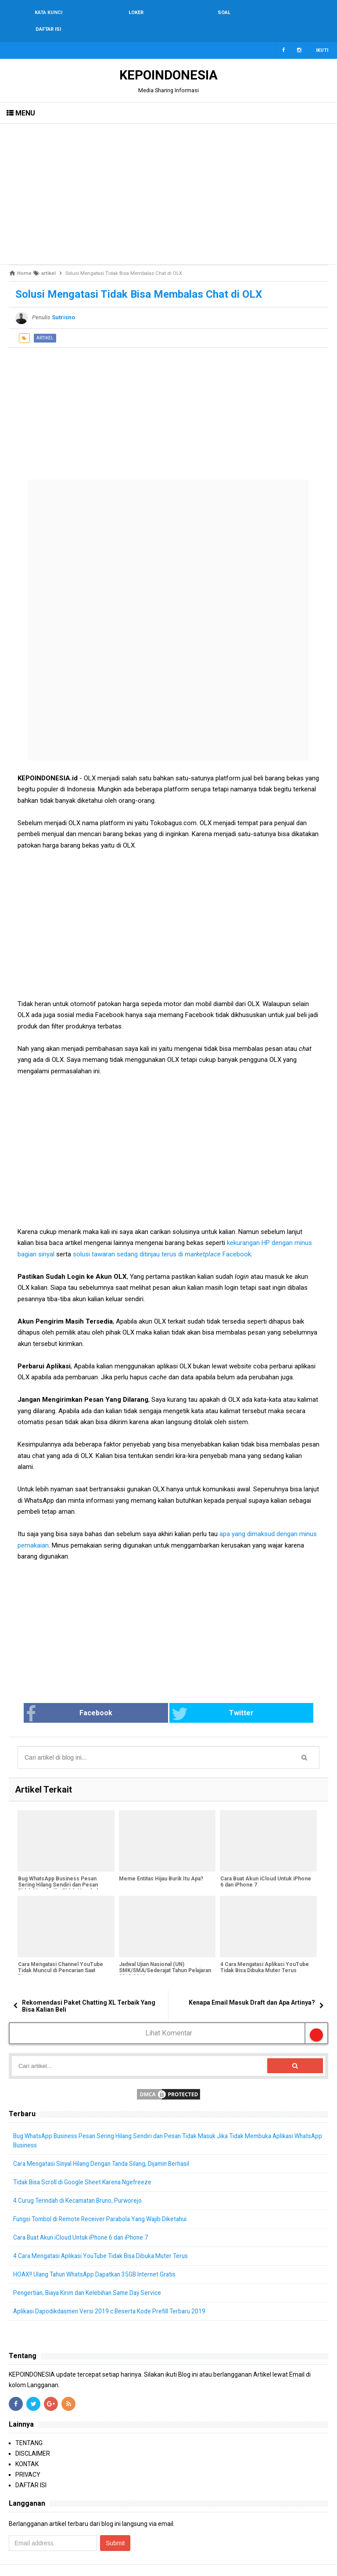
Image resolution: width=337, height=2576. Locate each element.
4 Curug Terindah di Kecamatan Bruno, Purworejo (81, 2184)
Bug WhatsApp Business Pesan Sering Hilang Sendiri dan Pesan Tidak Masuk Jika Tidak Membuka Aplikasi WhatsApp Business (60, 1871)
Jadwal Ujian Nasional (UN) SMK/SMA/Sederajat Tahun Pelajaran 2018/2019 (165, 1954)
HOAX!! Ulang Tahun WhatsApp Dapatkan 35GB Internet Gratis (98, 2258)
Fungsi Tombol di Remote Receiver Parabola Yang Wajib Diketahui (103, 2202)
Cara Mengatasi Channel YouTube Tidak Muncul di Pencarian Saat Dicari (60, 1954)
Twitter (201, 1697)
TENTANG (29, 2426)
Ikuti (322, 33)
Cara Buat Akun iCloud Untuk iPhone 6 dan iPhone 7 (265, 1865)
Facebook (103, 1697)
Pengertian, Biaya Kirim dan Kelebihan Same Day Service (91, 2276)
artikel (45, 321)
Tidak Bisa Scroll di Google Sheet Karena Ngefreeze (84, 2165)
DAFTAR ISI (31, 2468)
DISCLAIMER (32, 2437)
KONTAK (27, 2447)
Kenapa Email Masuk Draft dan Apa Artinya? (252, 1985)
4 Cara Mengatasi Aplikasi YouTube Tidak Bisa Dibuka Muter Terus (264, 1951)
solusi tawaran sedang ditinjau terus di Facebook (162, 1237)
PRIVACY (27, 2458)
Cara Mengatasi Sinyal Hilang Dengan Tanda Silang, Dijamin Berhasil (107, 2147)
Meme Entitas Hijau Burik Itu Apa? (161, 1862)
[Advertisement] (168, 177)
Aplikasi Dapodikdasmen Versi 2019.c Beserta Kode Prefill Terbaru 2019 (112, 2294)
